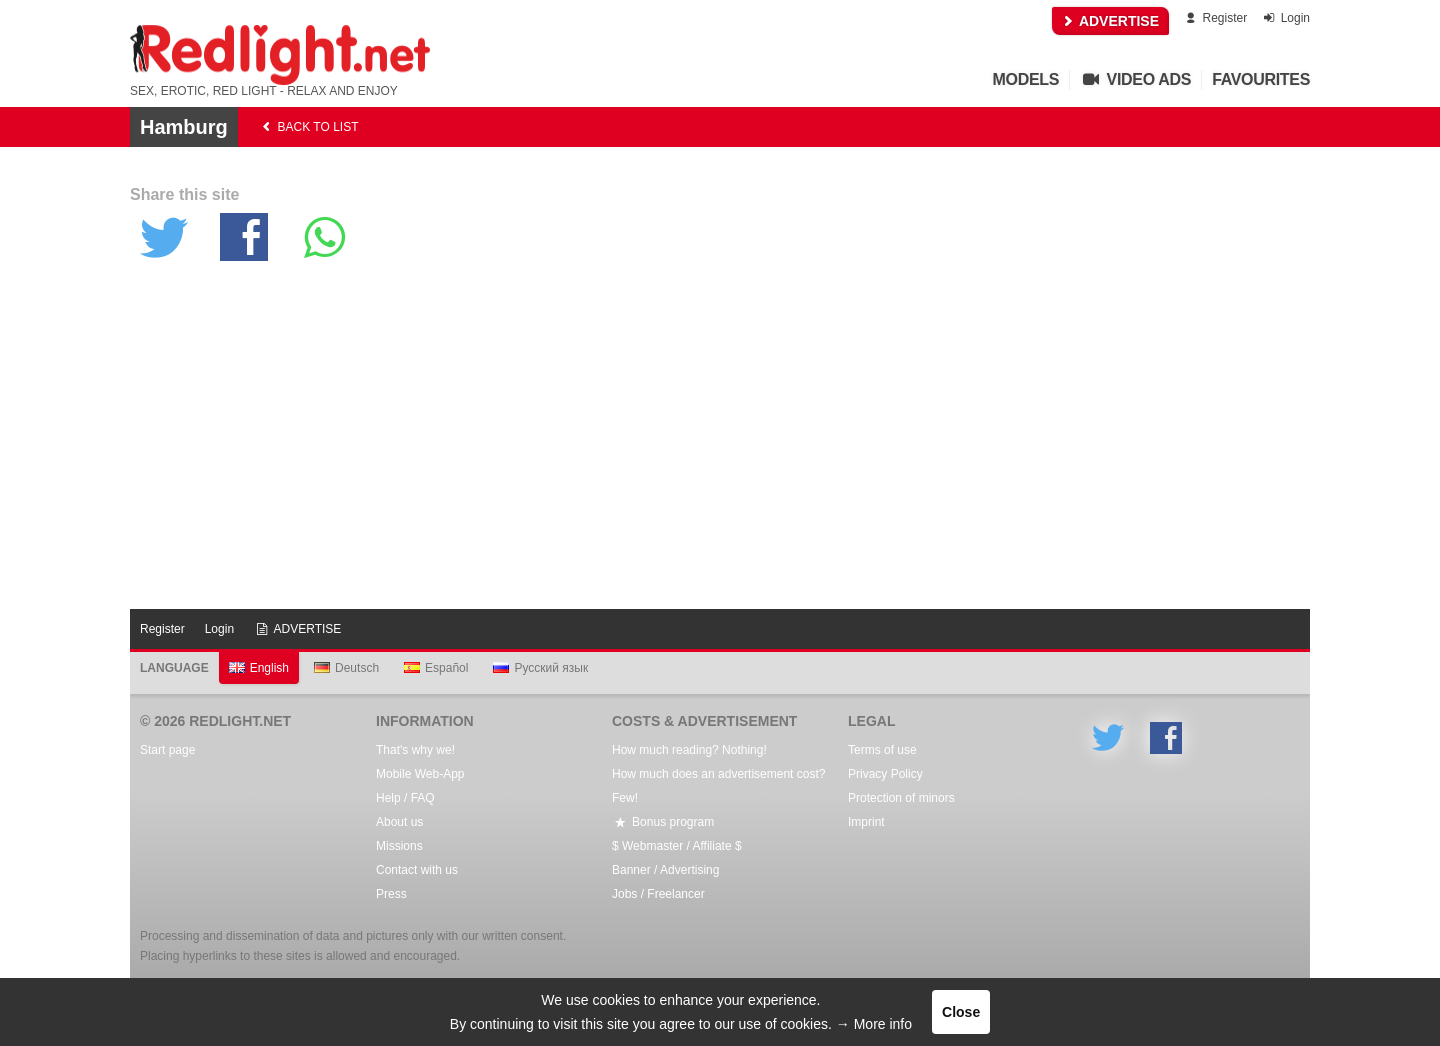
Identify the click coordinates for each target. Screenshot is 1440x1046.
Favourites (1261, 79)
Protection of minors (901, 798)
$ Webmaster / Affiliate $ (677, 846)
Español (436, 668)
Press (391, 894)
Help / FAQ (405, 798)
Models (1026, 79)
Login (1285, 18)
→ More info (874, 1024)
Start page (167, 750)
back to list (308, 127)
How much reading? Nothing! (689, 750)
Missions (399, 846)
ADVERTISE (1111, 21)
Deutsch (346, 668)
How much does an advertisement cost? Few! (718, 786)
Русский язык (540, 668)
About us (399, 822)
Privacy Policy (885, 774)
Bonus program (663, 822)
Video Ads (1135, 79)
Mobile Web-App (420, 774)
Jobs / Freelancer (658, 894)
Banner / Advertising (665, 870)
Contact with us (417, 870)
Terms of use (882, 750)
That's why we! (415, 750)
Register (1214, 18)
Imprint (866, 822)
